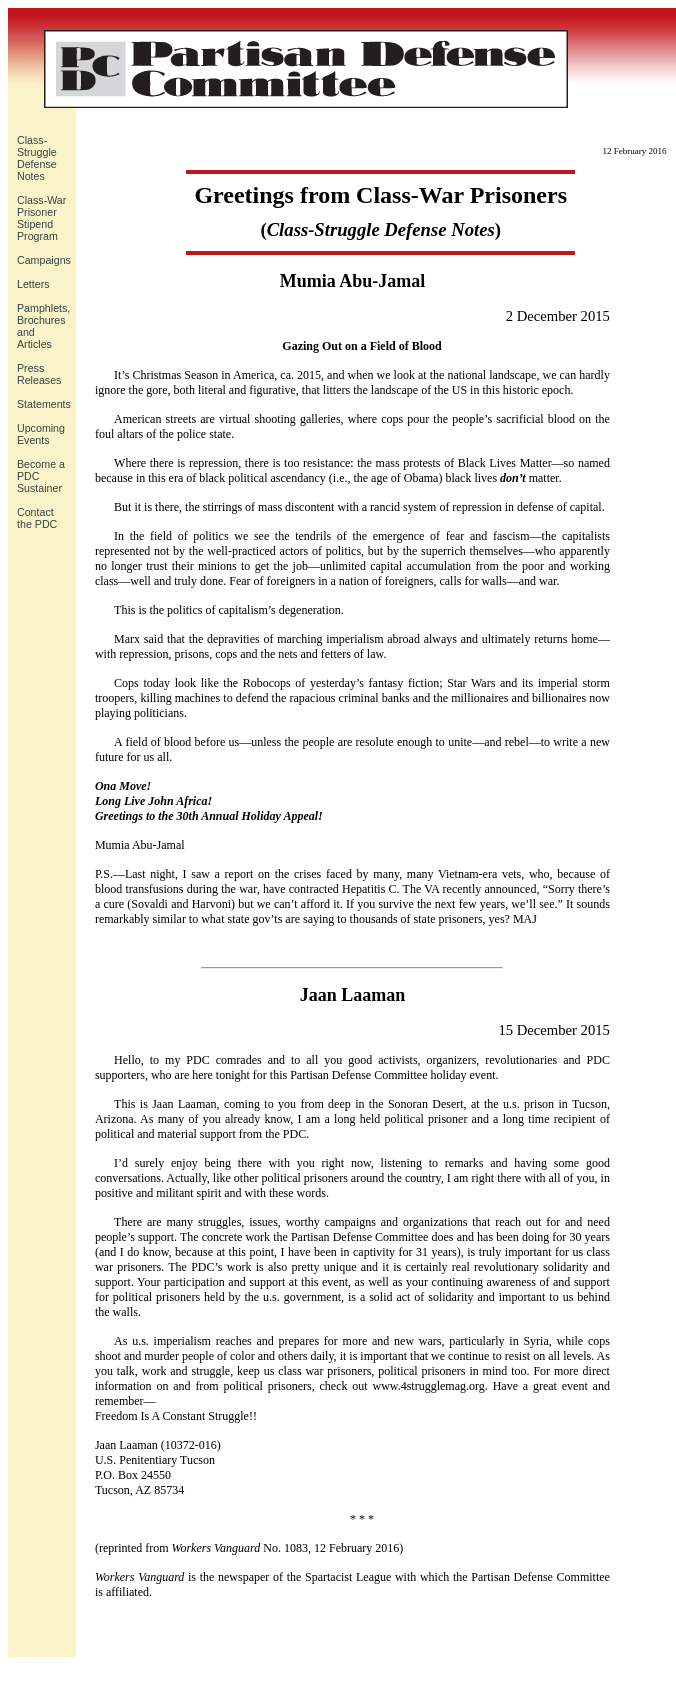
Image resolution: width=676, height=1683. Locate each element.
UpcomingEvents (41, 434)
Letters (33, 284)
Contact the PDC (37, 518)
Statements (44, 404)
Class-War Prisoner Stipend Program (41, 218)
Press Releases (39, 374)
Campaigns (44, 260)
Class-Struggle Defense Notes (37, 158)
